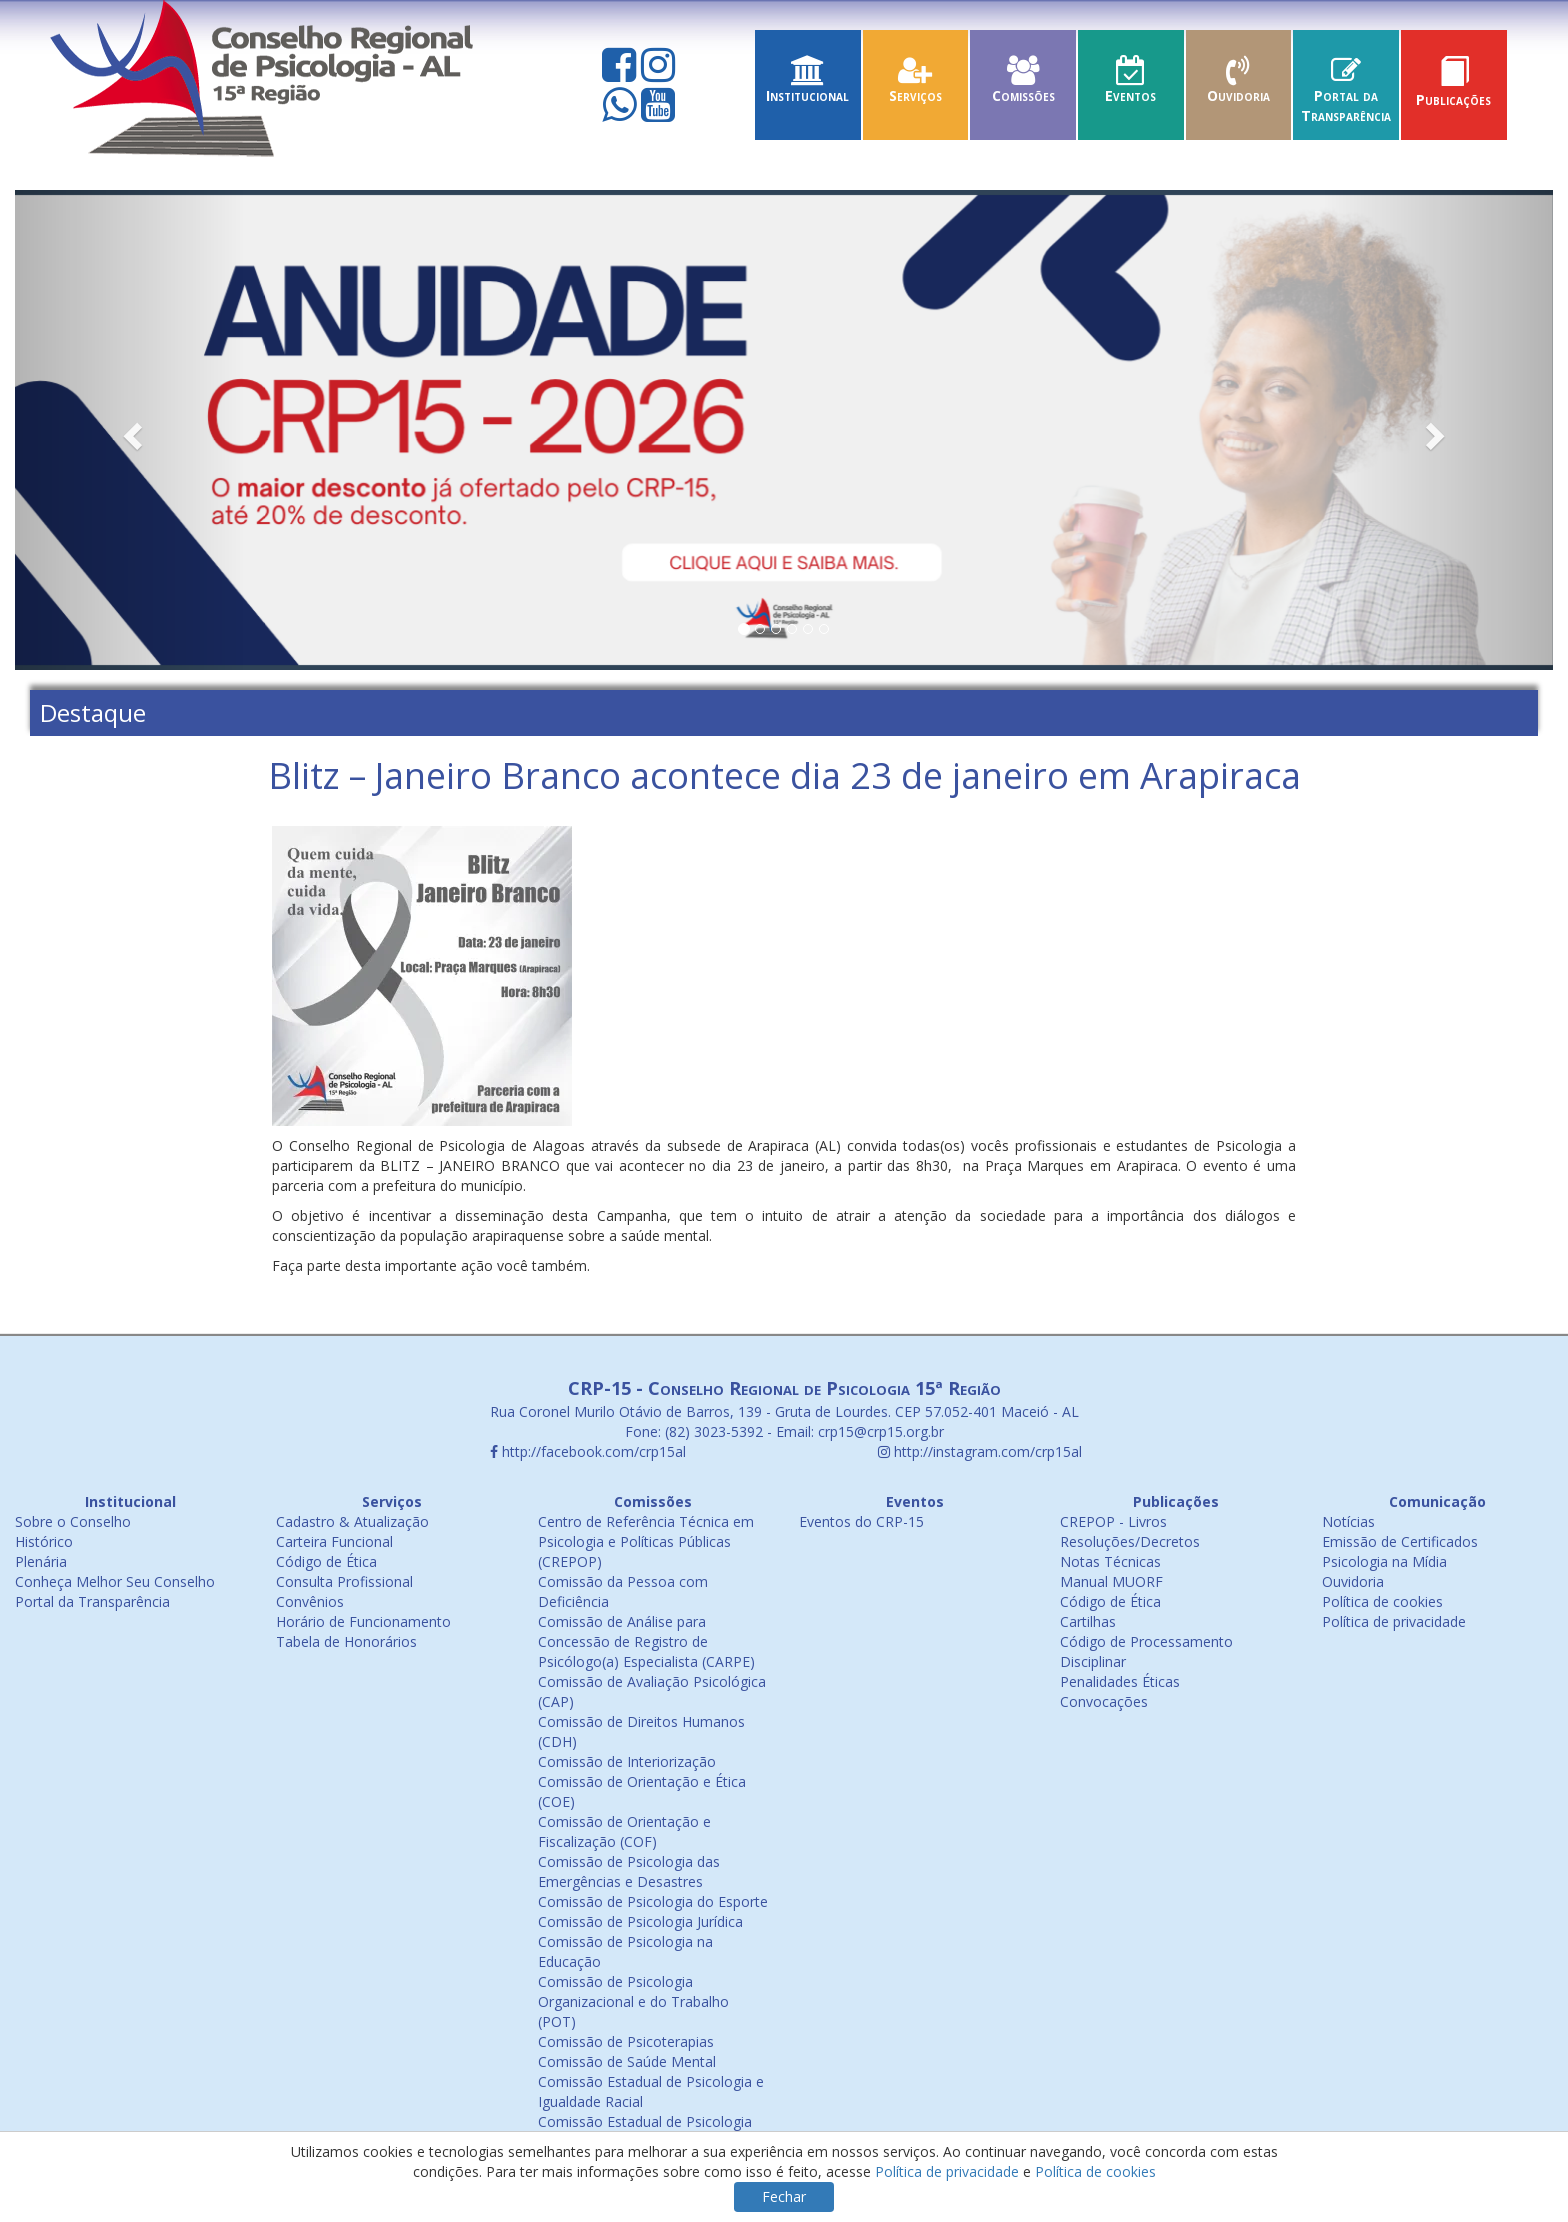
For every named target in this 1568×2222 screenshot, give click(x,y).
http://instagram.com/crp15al (980, 1451)
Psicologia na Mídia (1384, 1561)
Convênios (310, 1601)
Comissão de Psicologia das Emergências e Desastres (629, 1871)
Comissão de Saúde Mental (627, 2061)
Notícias (1348, 1521)
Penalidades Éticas (1120, 1681)
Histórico (44, 1541)
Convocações (1104, 1701)
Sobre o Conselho (73, 1521)
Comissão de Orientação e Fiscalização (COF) (624, 1831)
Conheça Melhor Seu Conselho (115, 1581)
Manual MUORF (1111, 1581)
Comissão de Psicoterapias (626, 2041)
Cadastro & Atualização (352, 1521)
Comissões (1023, 85)
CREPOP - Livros (1113, 1521)
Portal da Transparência (1346, 95)
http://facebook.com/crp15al (588, 1451)
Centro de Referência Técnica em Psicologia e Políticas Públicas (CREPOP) (646, 1541)
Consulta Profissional (344, 1581)
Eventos (1131, 85)
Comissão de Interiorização (627, 1761)
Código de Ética (326, 1561)
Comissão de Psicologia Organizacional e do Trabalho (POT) (633, 2001)
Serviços (916, 85)
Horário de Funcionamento (363, 1621)
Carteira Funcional (334, 1541)
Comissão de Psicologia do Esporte (653, 1901)
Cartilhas (1088, 1621)
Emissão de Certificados (1400, 1541)
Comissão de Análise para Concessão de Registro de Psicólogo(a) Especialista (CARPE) (646, 1641)
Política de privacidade (1394, 1621)
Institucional (808, 85)
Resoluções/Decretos (1130, 1541)
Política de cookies (1382, 1601)
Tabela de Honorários (346, 1641)
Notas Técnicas (1110, 1561)
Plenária (41, 1561)
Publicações (1454, 89)
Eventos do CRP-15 (861, 1521)
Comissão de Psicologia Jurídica (640, 1921)
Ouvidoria (1239, 85)
